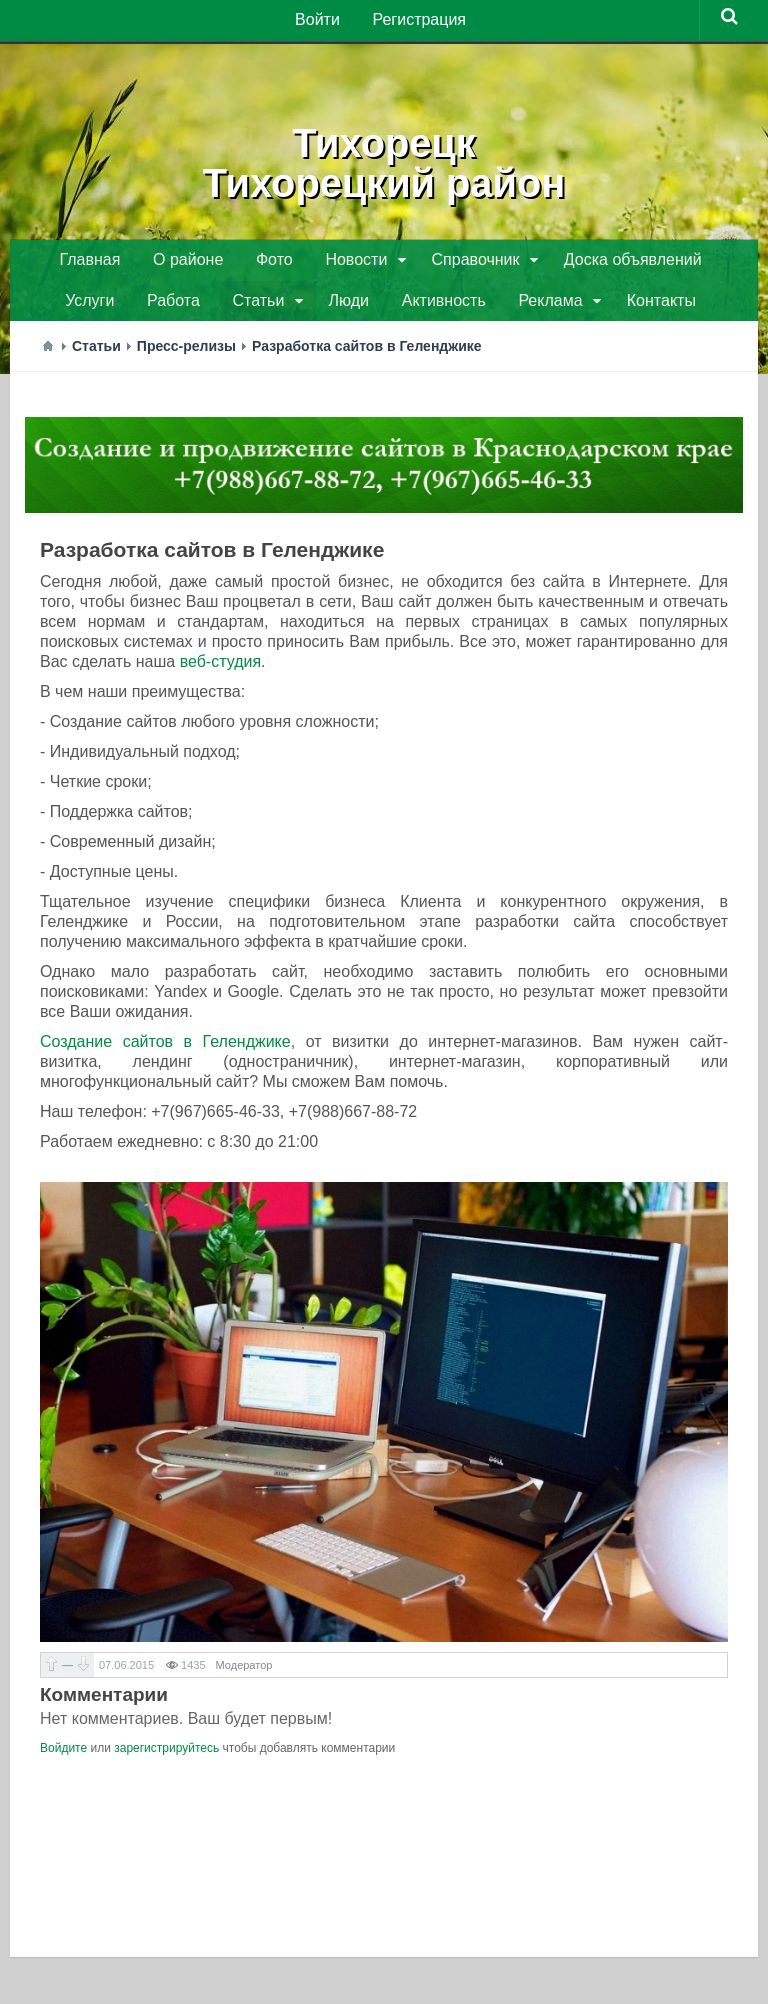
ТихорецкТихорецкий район (384, 160)
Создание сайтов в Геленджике (165, 1048)
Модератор (244, 1672)
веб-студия (220, 668)
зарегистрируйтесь (166, 1755)
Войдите (63, 1755)
